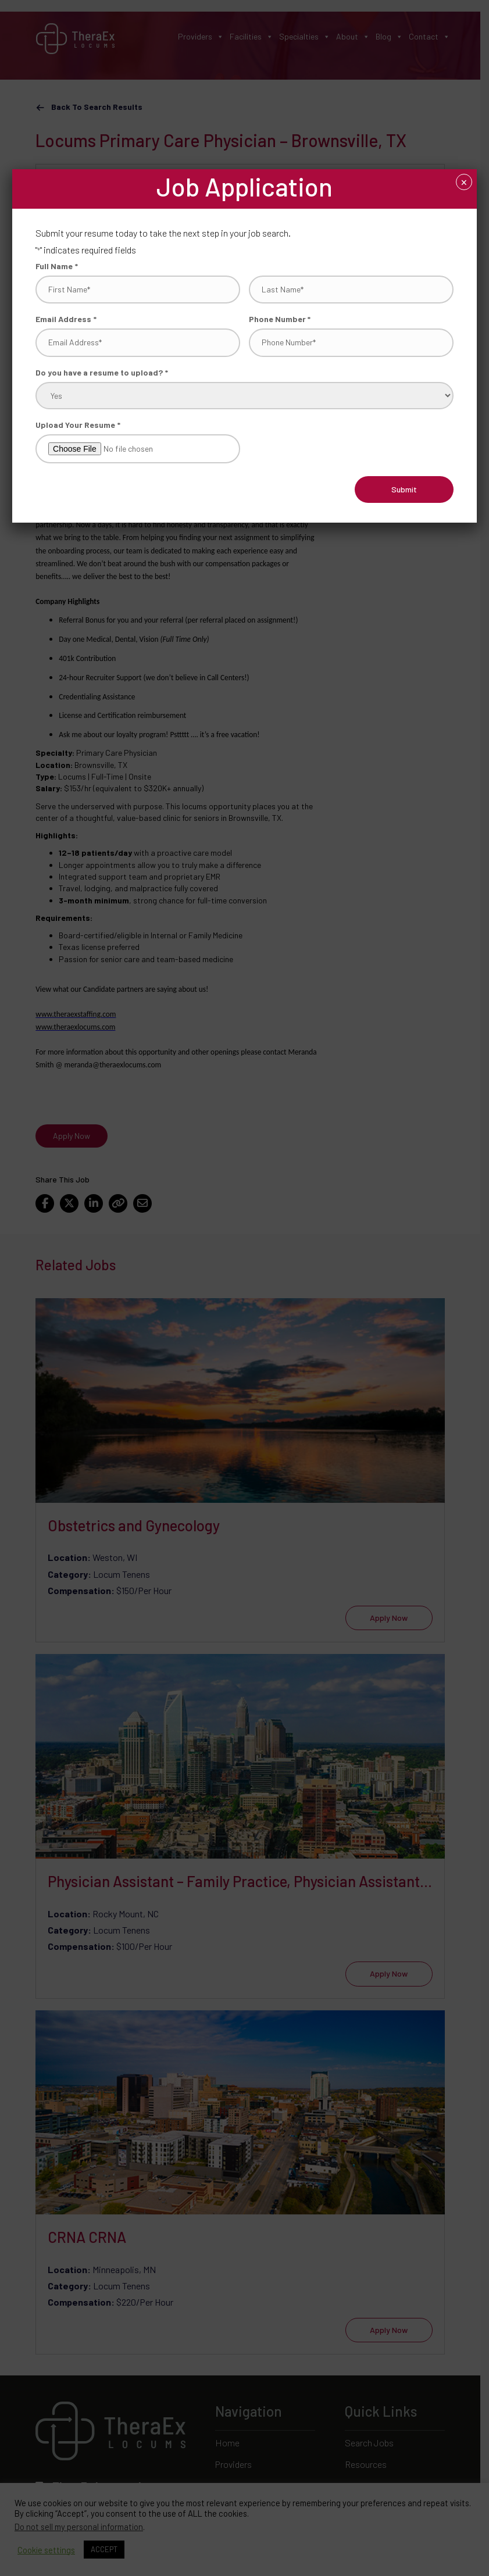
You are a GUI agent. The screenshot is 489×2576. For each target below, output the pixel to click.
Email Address (66, 319)
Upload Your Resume (77, 424)
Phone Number (280, 319)
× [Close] (464, 182)
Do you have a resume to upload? (101, 372)
